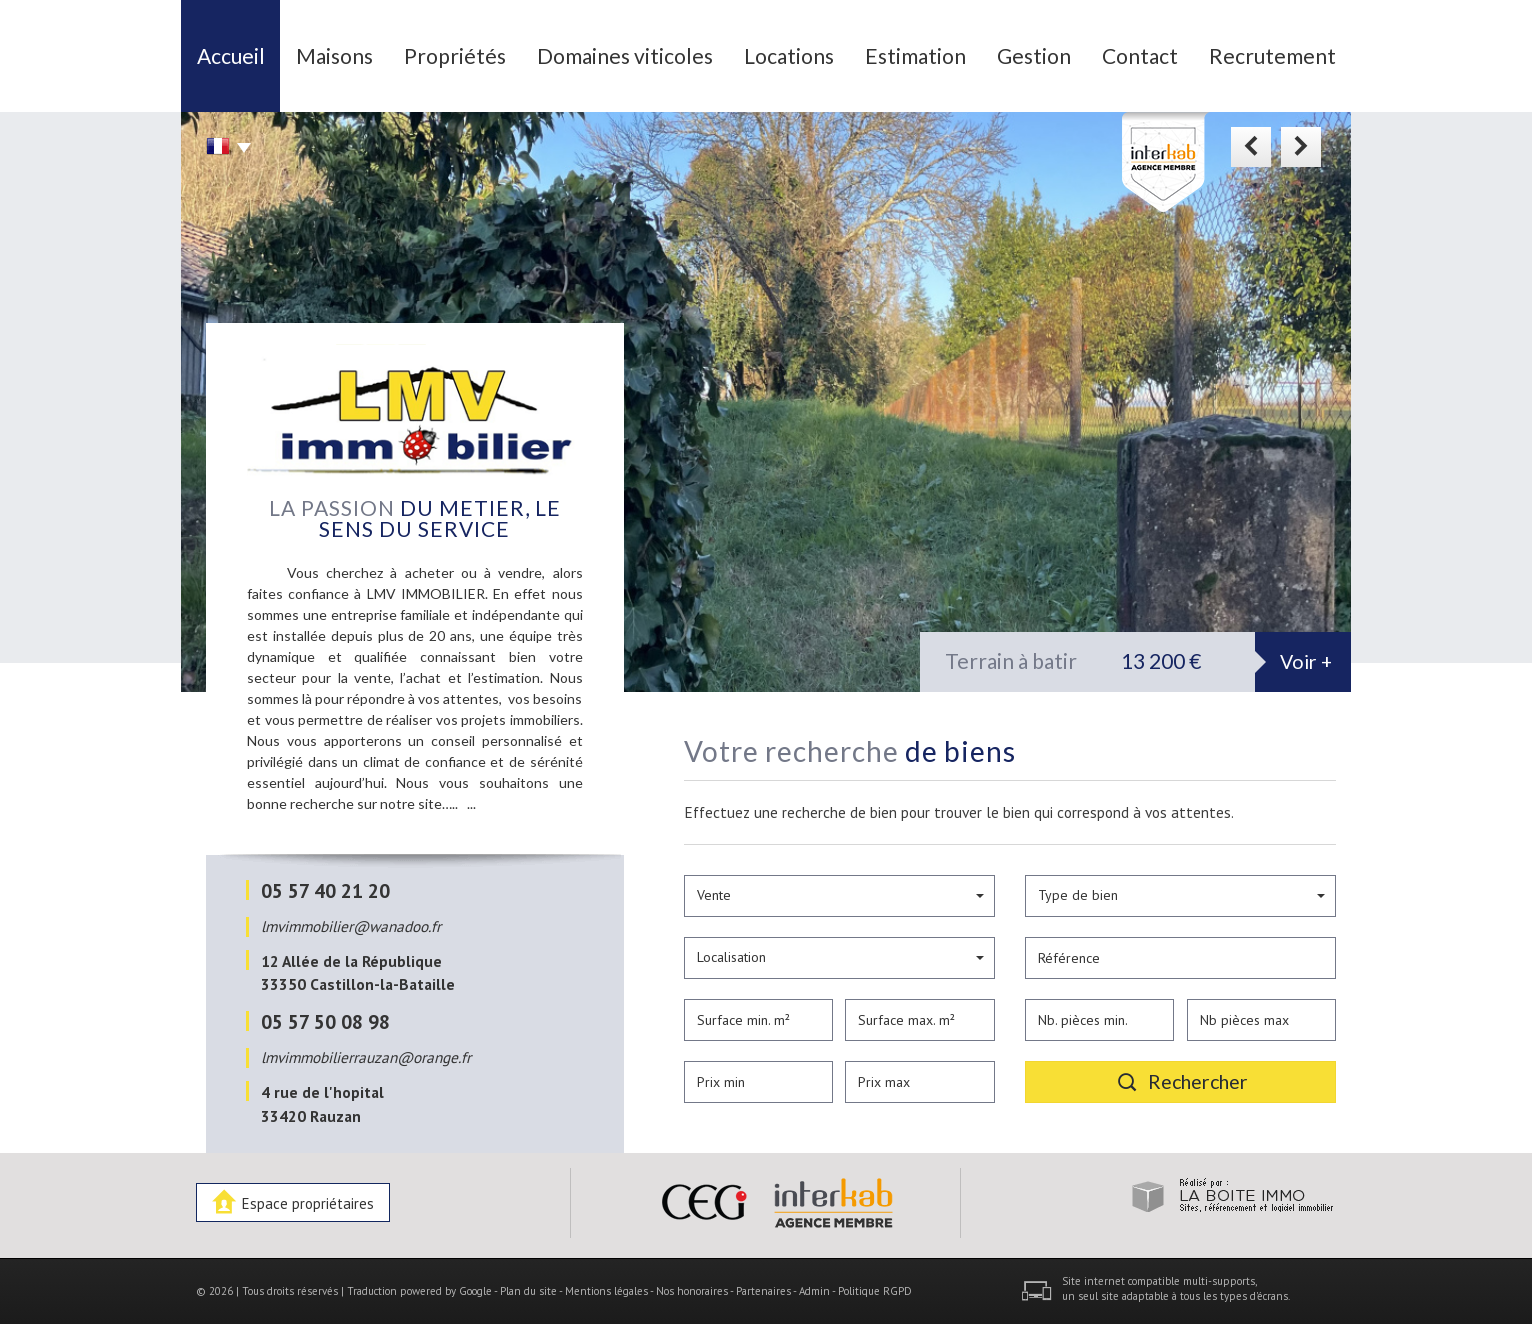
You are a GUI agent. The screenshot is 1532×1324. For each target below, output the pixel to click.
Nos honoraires (692, 1291)
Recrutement (1272, 55)
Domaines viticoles (625, 55)
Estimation (915, 55)
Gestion (1034, 55)
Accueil (231, 55)
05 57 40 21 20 (325, 890)
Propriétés (455, 55)
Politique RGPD (875, 1291)
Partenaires (763, 1291)
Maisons (334, 55)
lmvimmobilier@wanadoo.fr (351, 926)
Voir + (1306, 661)
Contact (1140, 55)
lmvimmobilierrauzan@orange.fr (366, 1057)
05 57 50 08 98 (325, 1021)
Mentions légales (606, 1291)
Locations (789, 55)
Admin (814, 1291)
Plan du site (528, 1291)
